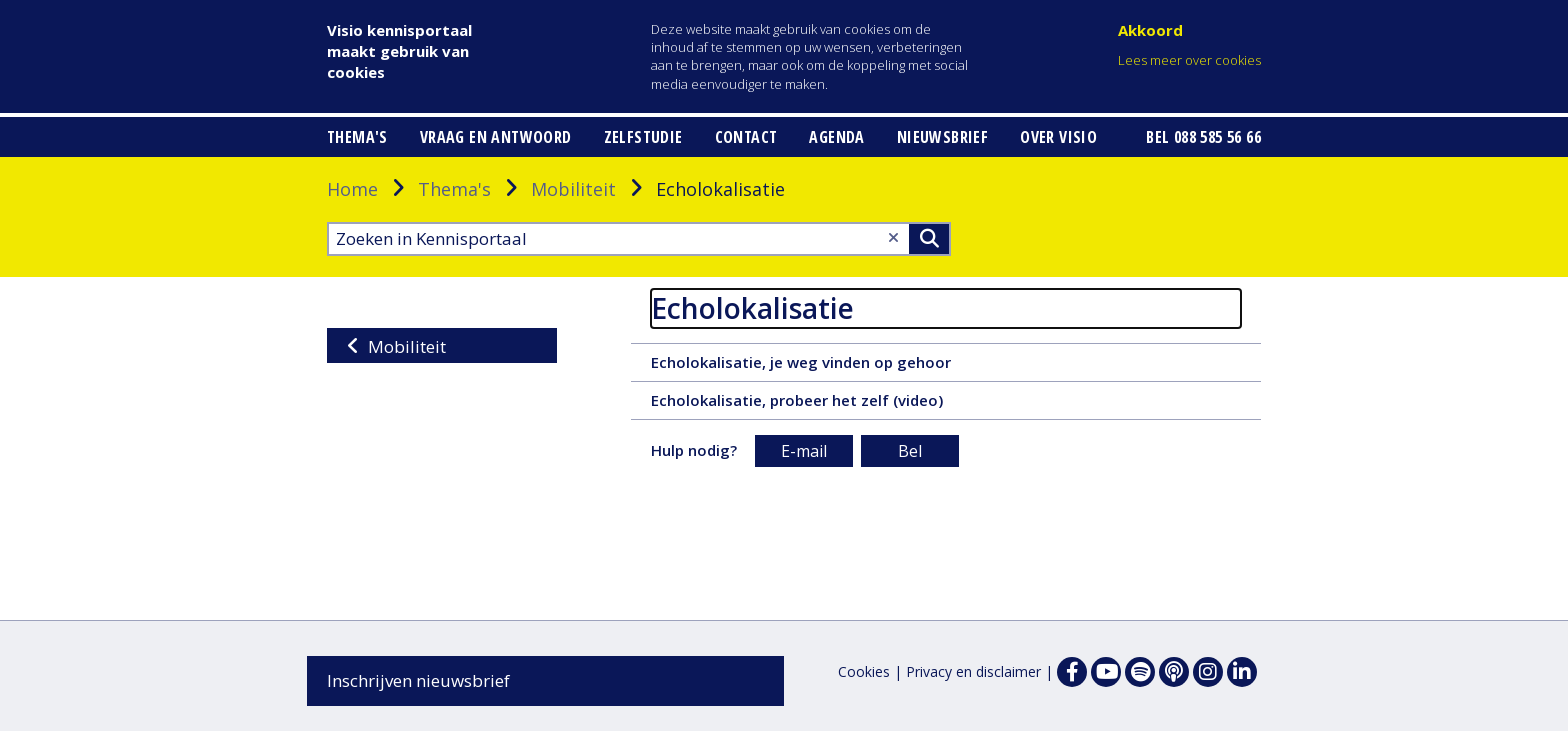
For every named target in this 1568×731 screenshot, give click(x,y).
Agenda (836, 137)
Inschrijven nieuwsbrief (418, 680)
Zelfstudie (643, 137)
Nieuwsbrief (942, 137)
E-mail (804, 451)
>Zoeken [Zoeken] (929, 239)
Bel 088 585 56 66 (1203, 137)
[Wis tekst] (893, 237)
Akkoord (1150, 30)
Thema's (357, 137)
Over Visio (1058, 137)
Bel (910, 451)
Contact (746, 137)
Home (352, 189)
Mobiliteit (573, 189)
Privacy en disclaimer (973, 671)
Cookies (864, 671)
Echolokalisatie (752, 308)
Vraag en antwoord (496, 137)
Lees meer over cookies (1189, 60)
